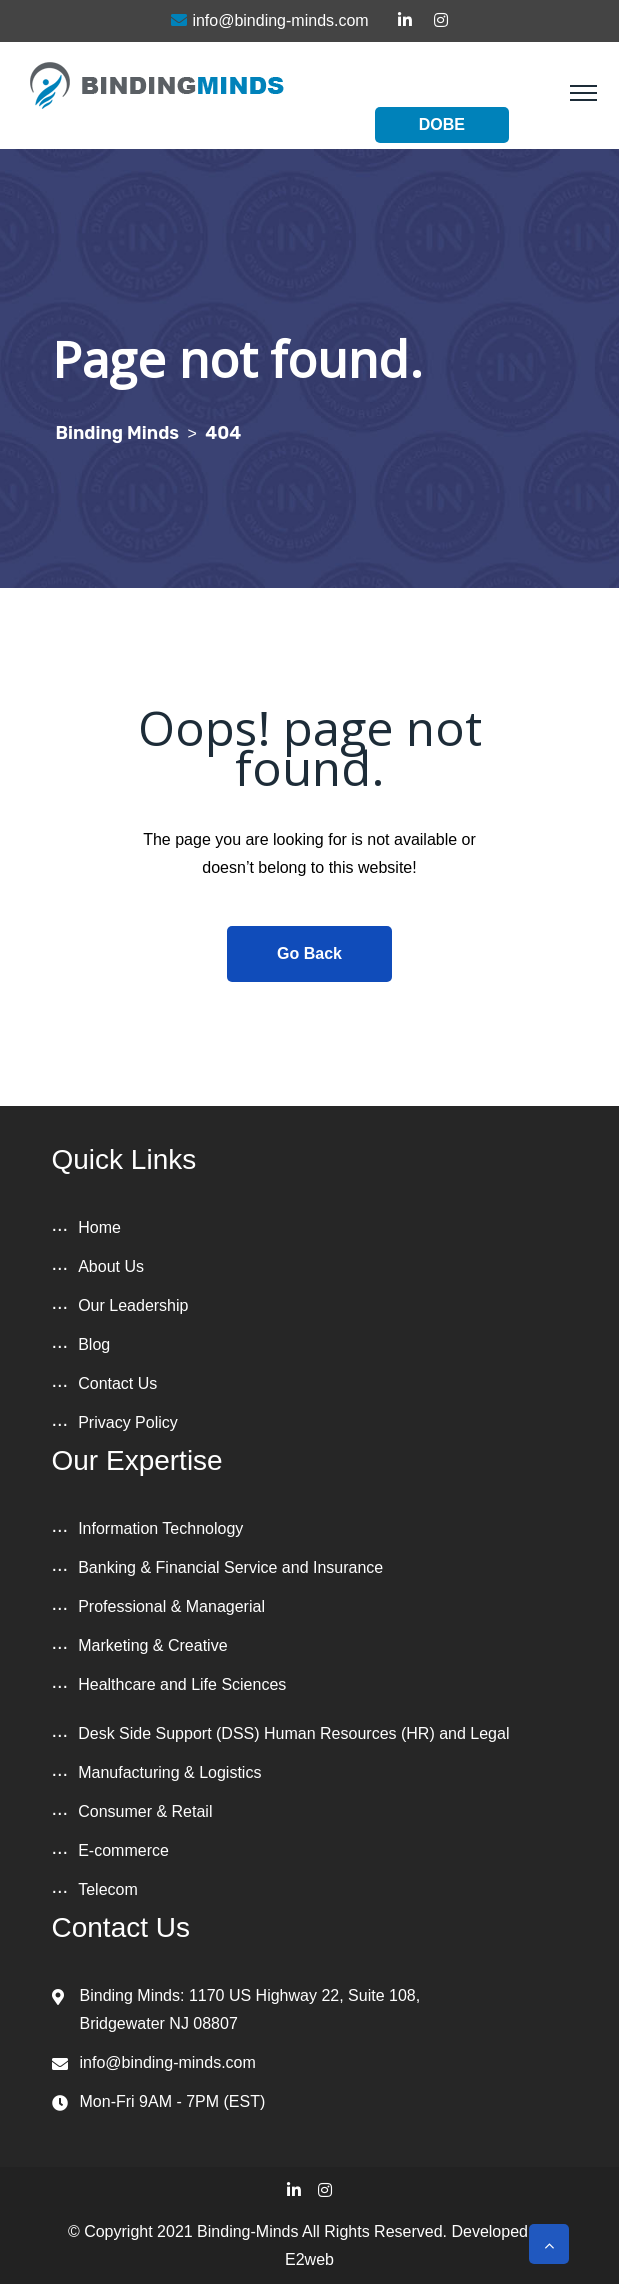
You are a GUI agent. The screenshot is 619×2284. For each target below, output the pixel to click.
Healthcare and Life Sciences (182, 1684)
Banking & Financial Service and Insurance (230, 1567)
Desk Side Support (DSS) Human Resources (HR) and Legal (293, 1733)
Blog (94, 1344)
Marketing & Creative (152, 1645)
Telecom (108, 1889)
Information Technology (160, 1528)
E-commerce (123, 1850)
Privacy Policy (128, 1422)
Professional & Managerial (171, 1606)
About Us (111, 1266)
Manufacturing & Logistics (169, 1772)
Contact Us (117, 1383)
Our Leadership (133, 1305)
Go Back (309, 953)
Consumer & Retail (145, 1811)
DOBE (442, 124)
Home (99, 1227)
